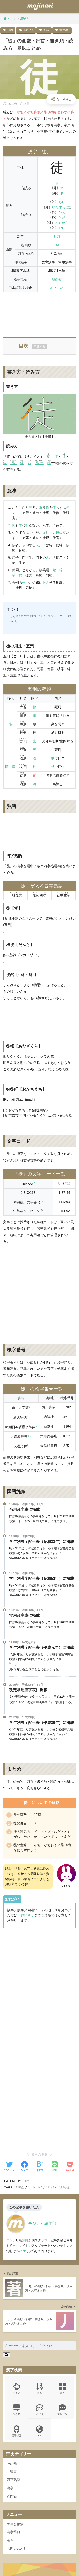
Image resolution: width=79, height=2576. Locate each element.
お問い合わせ (17, 2428)
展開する (40, 346)
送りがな (62, 2290)
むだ (61, 228)
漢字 (10, 2368)
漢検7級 (64, 30)
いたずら (59, 207)
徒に (39, 463)
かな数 (16, 2290)
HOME (39, 2560)
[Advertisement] (39, 312)
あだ (61, 202)
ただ (61, 217)
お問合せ (27, 1915)
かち (61, 212)
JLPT (39, 2311)
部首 (62, 2268)
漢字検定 (16, 2311)
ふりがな (39, 2290)
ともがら (61, 222)
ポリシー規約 (38, 2566)
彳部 (46, 30)
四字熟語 (13, 2360)
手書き (16, 2268)
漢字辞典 (13, 2412)
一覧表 (12, 2352)
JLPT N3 (28, 30)
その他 (12, 2343)
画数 (39, 2268)
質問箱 (12, 2376)
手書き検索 (15, 2404)
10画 (10, 30)
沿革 (10, 2420)
